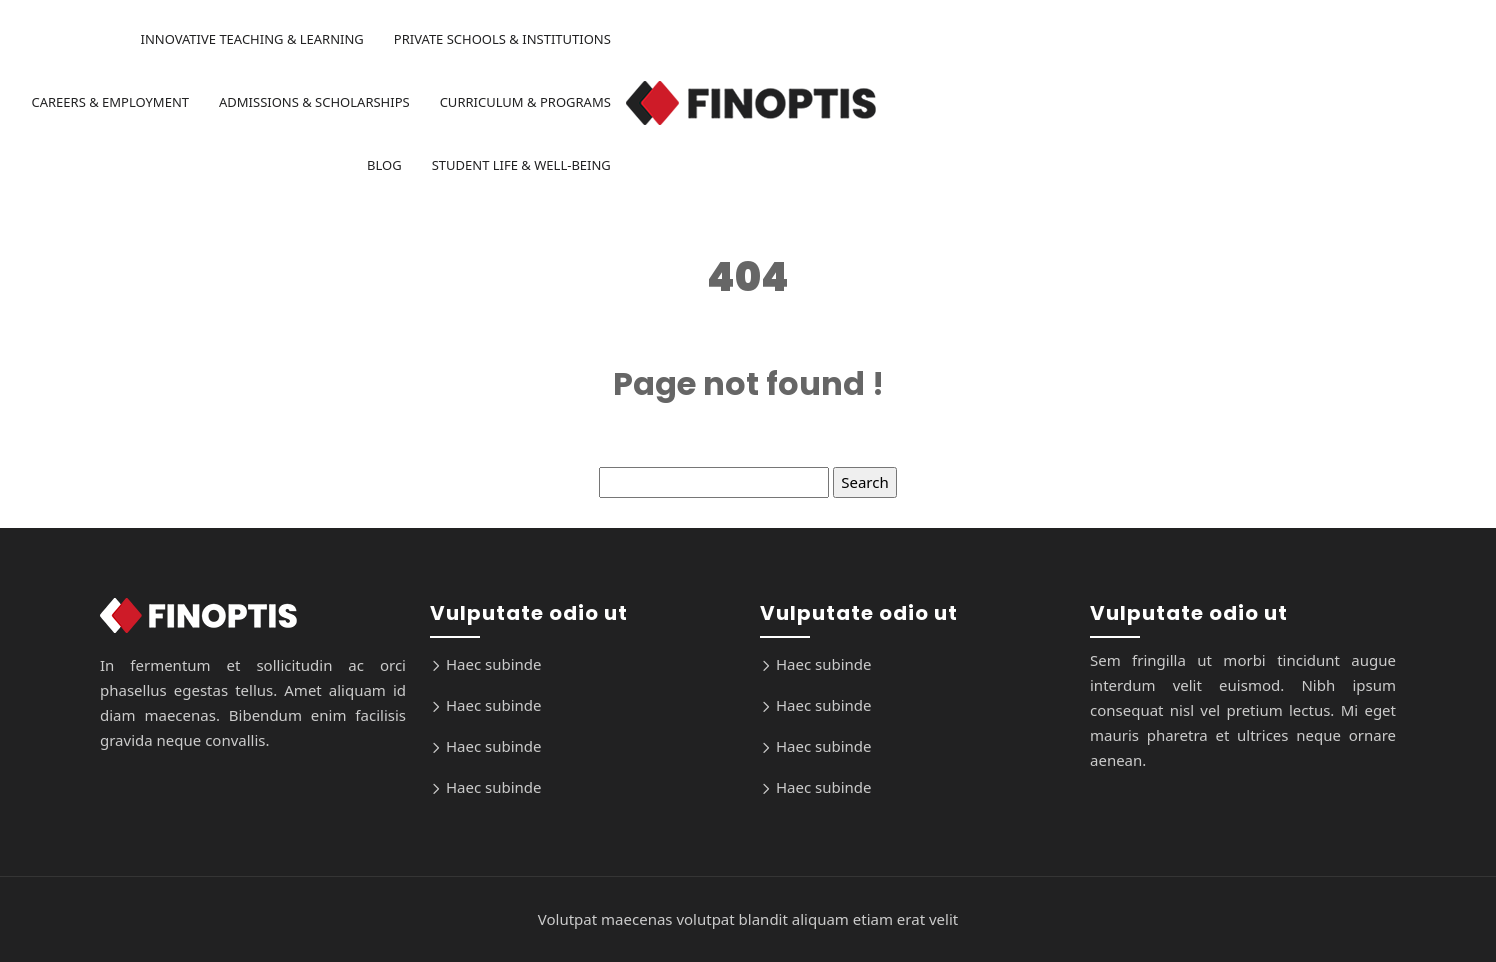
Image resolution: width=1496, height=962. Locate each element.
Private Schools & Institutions (502, 39)
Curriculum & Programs (525, 102)
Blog (384, 165)
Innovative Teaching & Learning (251, 39)
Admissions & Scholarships (314, 102)
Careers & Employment (110, 102)
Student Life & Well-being (521, 165)
